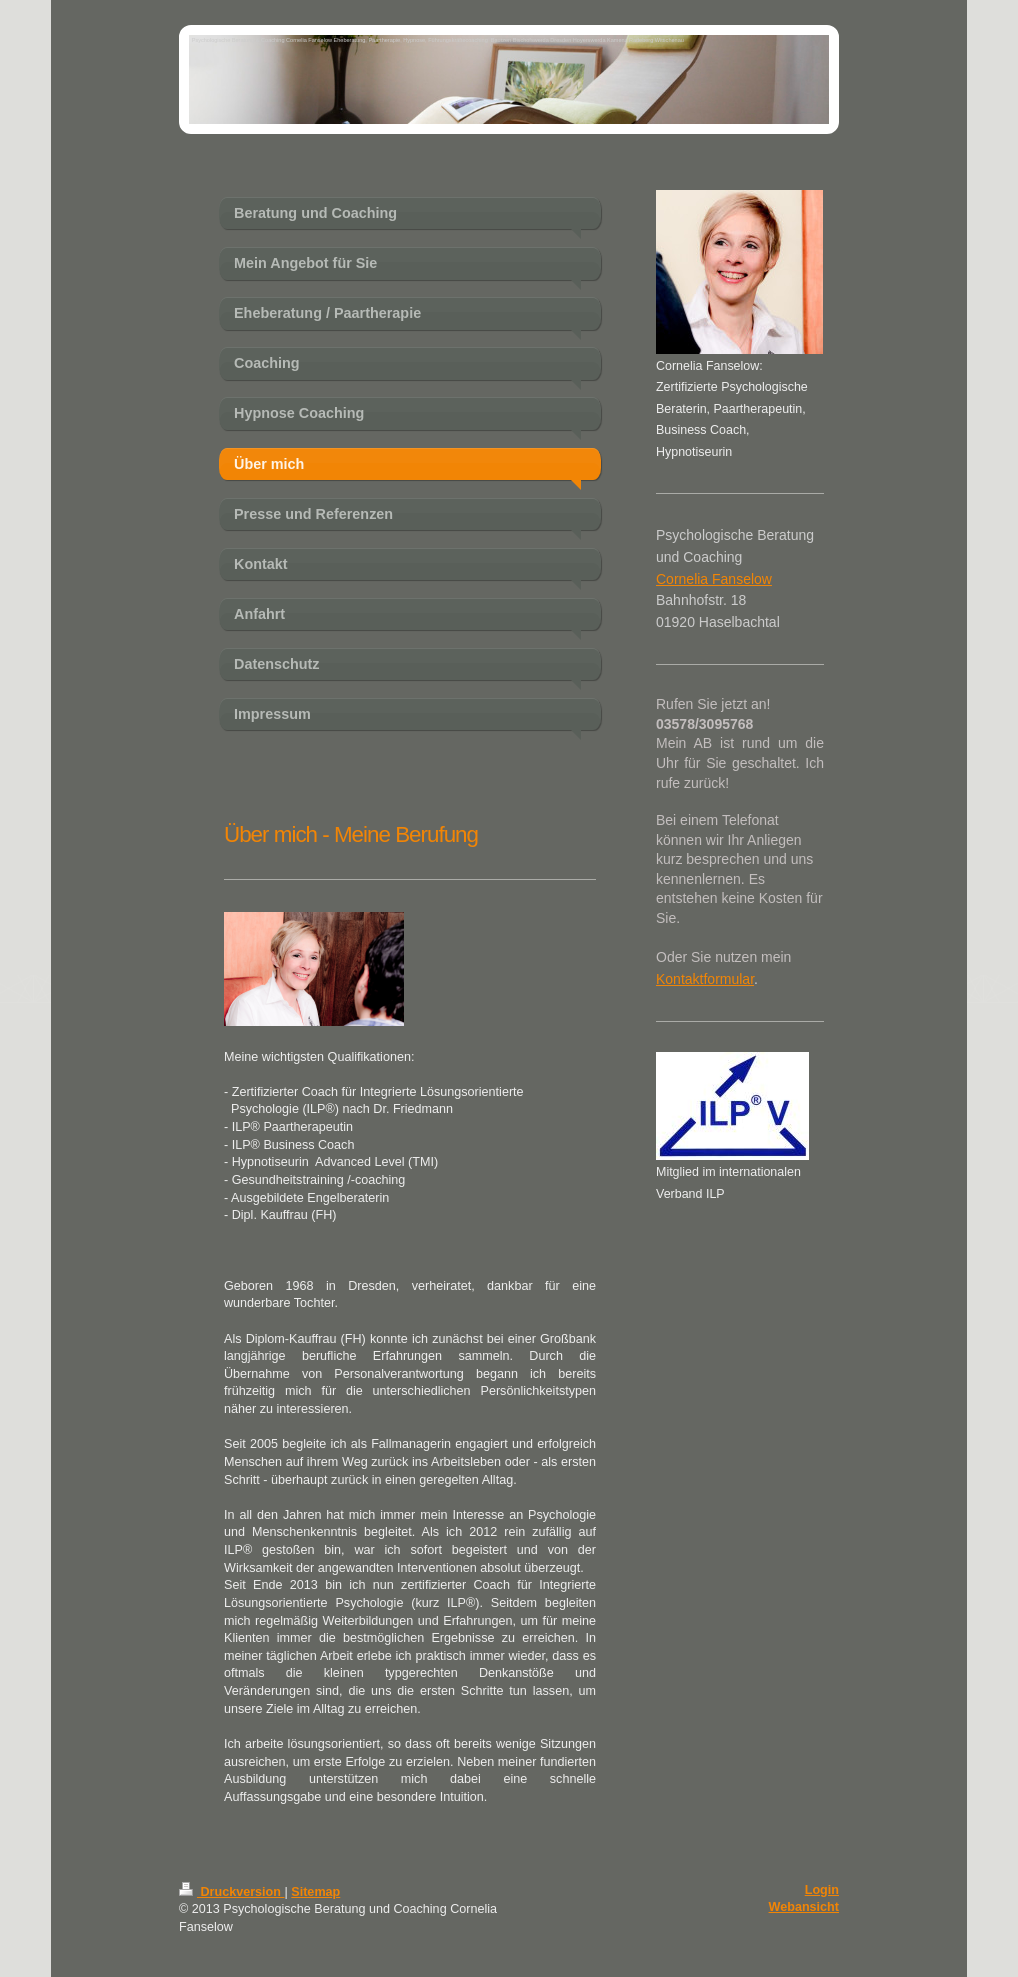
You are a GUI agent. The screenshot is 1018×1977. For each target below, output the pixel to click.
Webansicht (804, 1907)
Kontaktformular (705, 979)
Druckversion (232, 1892)
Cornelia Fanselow (714, 579)
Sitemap (315, 1892)
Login (822, 1890)
